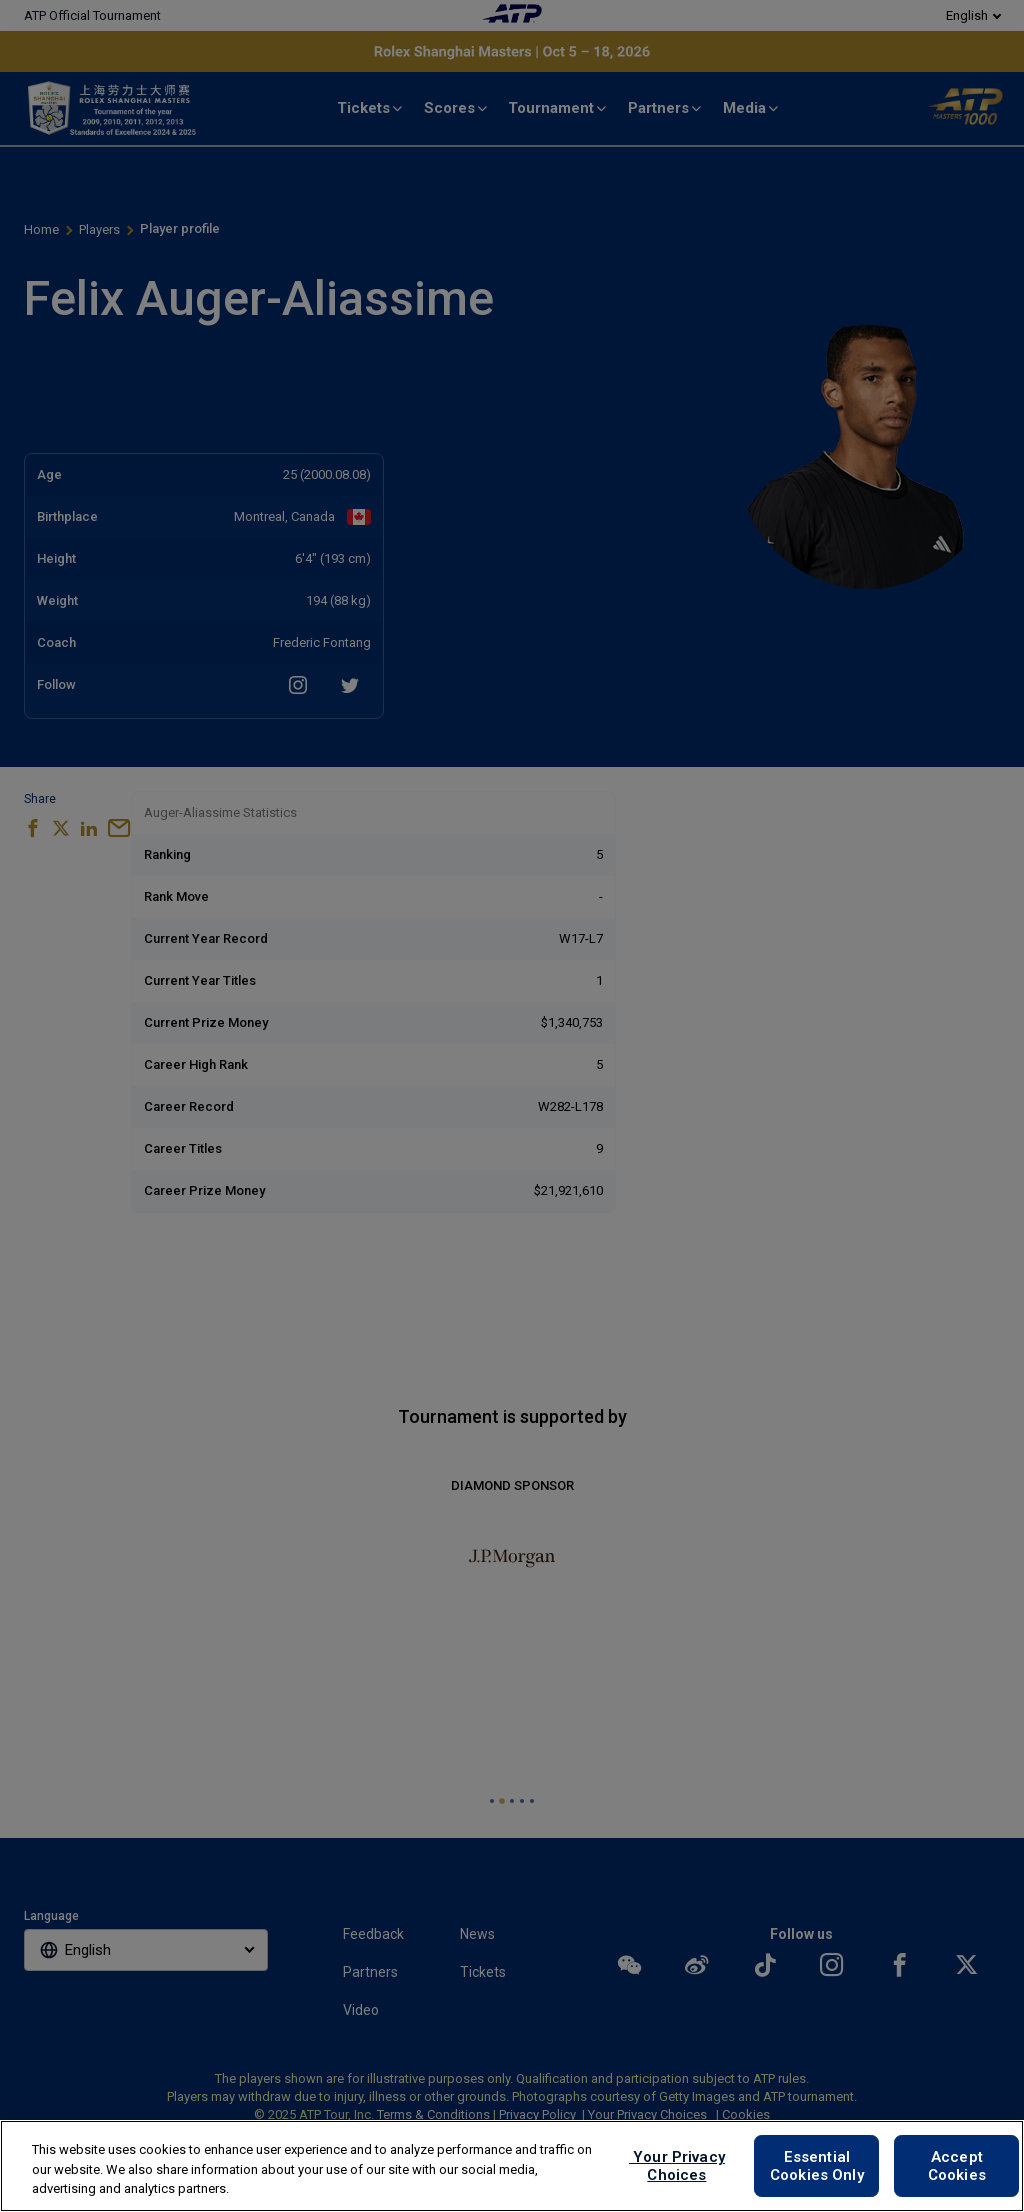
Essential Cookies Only (817, 2166)
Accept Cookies (957, 2166)
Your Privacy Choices (677, 2166)
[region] (512, 2166)
